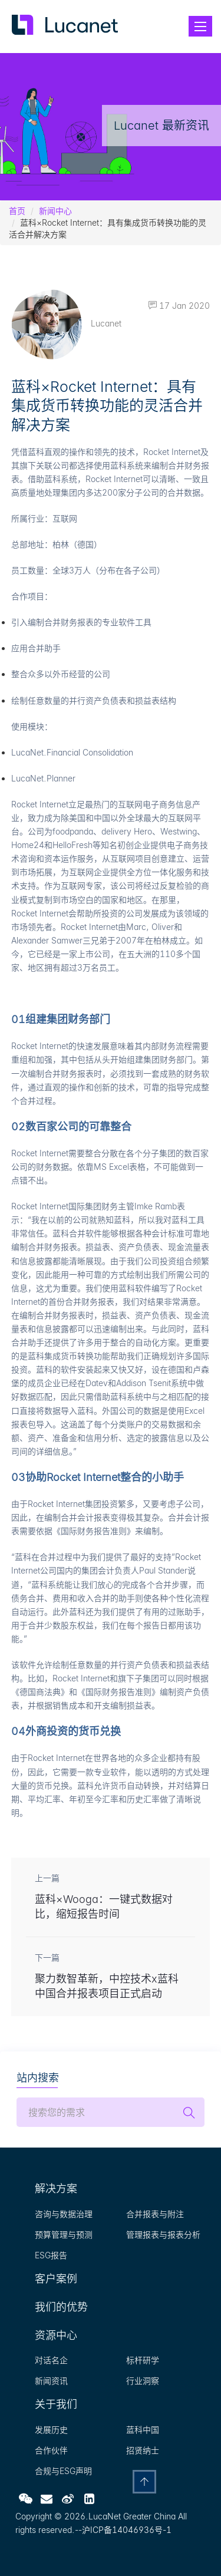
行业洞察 (142, 2381)
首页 (17, 211)
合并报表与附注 (155, 2214)
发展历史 (51, 2430)
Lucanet (66, 323)
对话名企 (51, 2360)
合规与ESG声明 (63, 2471)
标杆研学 (142, 2360)
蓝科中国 (142, 2430)
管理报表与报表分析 (163, 2234)
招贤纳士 (142, 2450)
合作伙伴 (51, 2450)
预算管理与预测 (64, 2234)
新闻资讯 (51, 2381)
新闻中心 (55, 211)
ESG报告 (51, 2255)
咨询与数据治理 (64, 2214)
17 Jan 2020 (179, 306)
